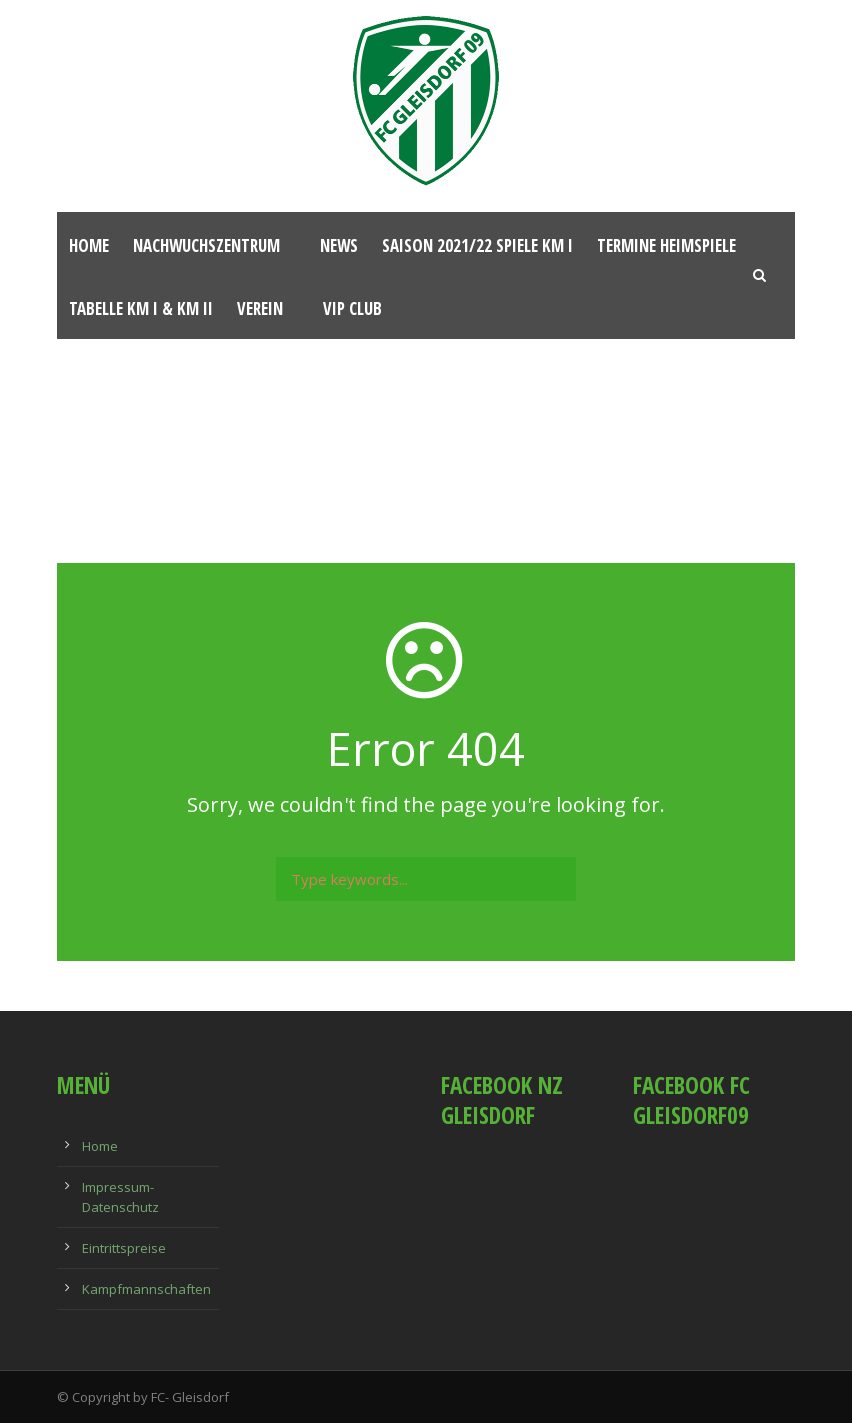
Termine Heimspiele (666, 245)
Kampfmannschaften (146, 1289)
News (339, 245)
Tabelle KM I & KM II (141, 308)
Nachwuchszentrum (206, 245)
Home (89, 245)
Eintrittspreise (124, 1248)
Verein (260, 308)
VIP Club (352, 308)
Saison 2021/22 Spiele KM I (477, 245)
